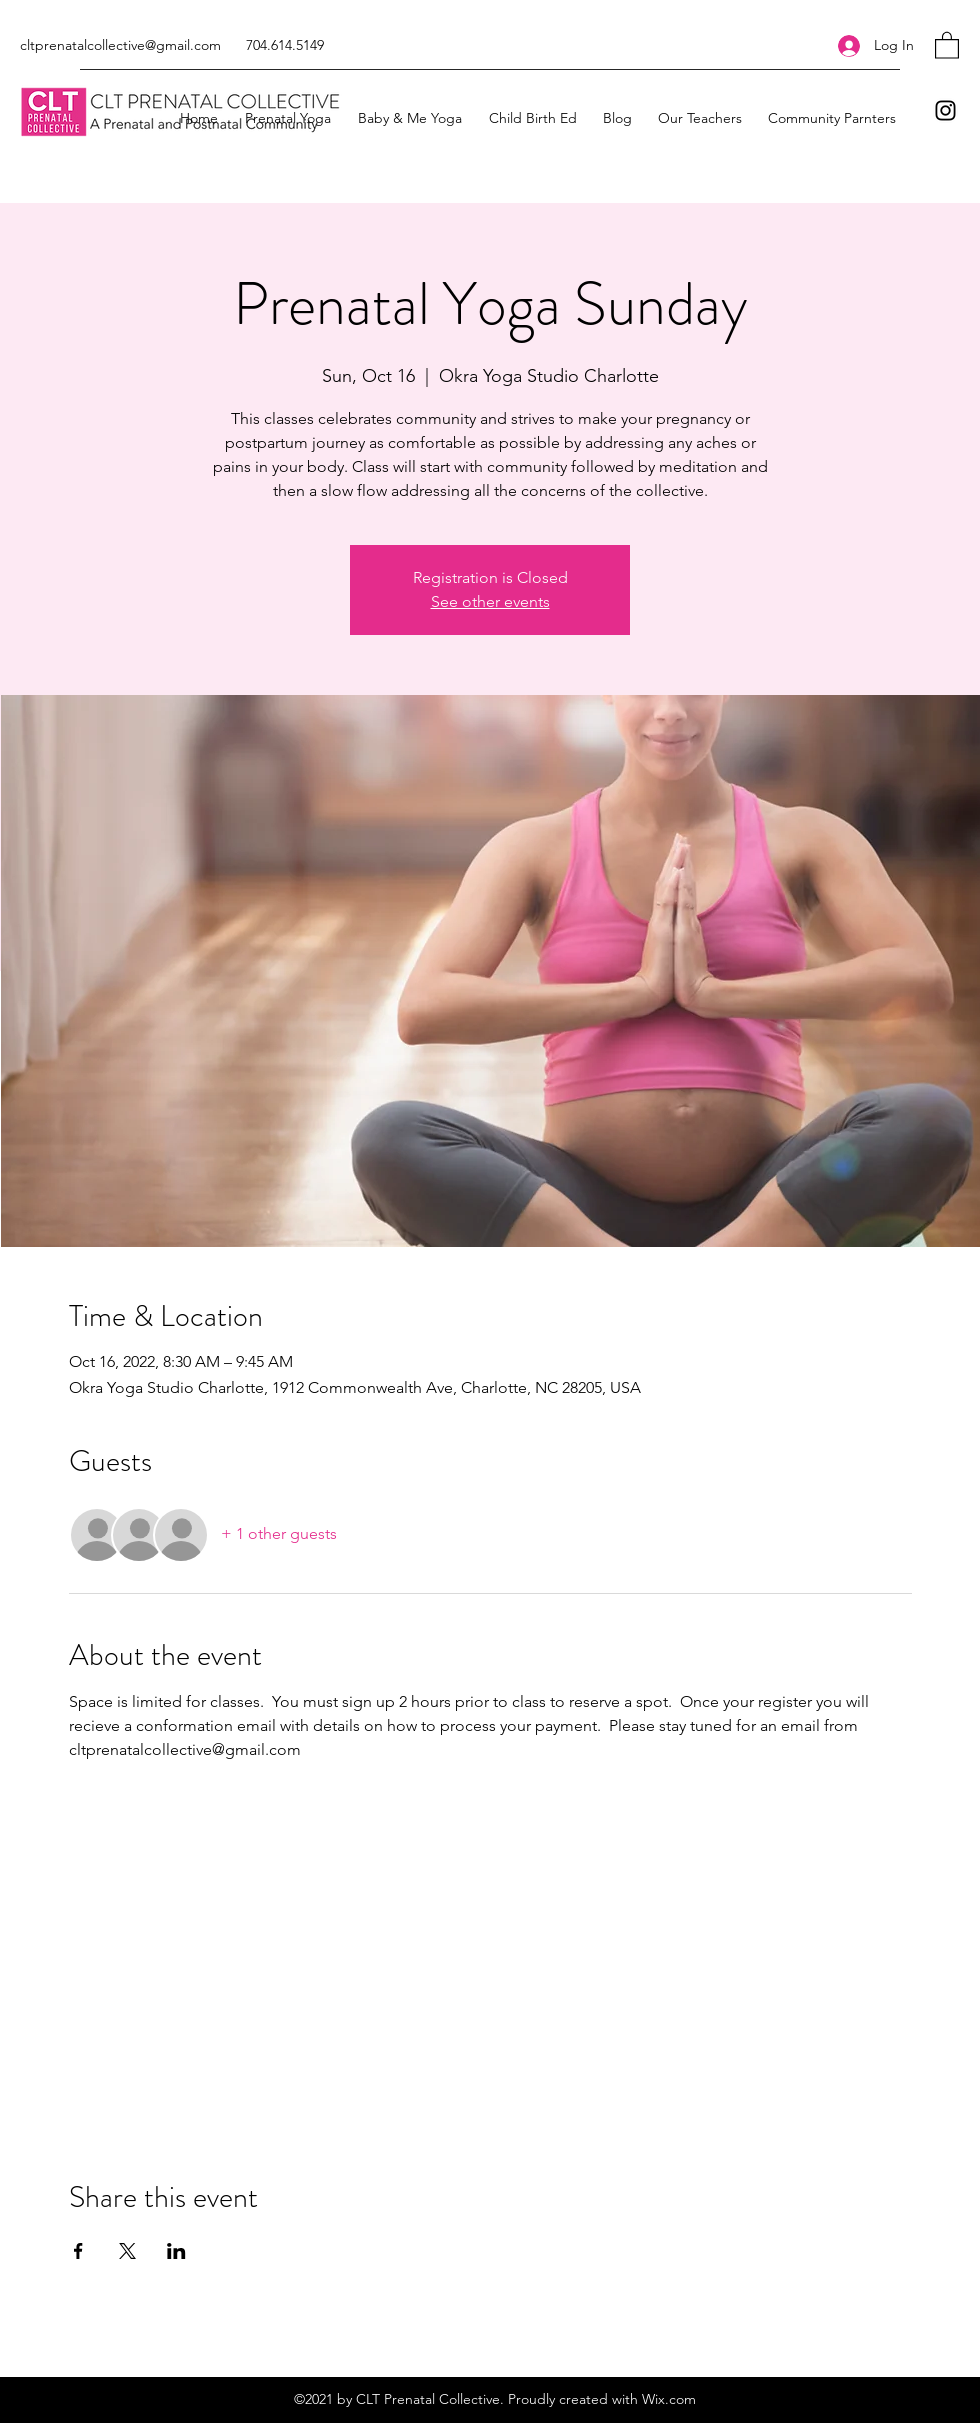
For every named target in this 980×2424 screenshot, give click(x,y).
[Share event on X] (127, 2251)
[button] (947, 44)
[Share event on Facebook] (78, 2251)
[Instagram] (945, 110)
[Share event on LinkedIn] (176, 2251)
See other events (490, 601)
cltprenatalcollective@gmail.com (120, 45)
